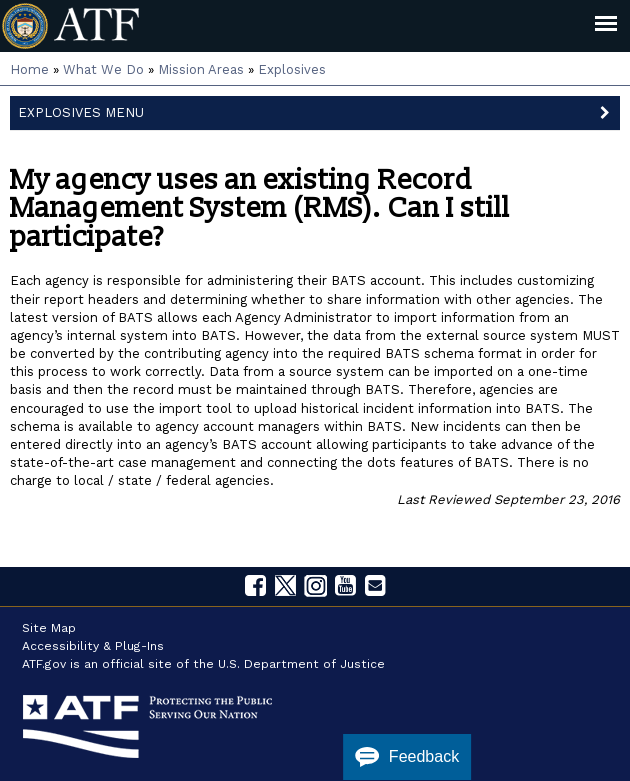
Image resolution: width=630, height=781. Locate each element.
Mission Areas (201, 69)
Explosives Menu (319, 111)
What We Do (103, 69)
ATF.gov (44, 664)
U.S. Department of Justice (301, 664)
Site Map (49, 628)
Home (29, 69)
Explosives (292, 69)
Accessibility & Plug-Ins (93, 646)
